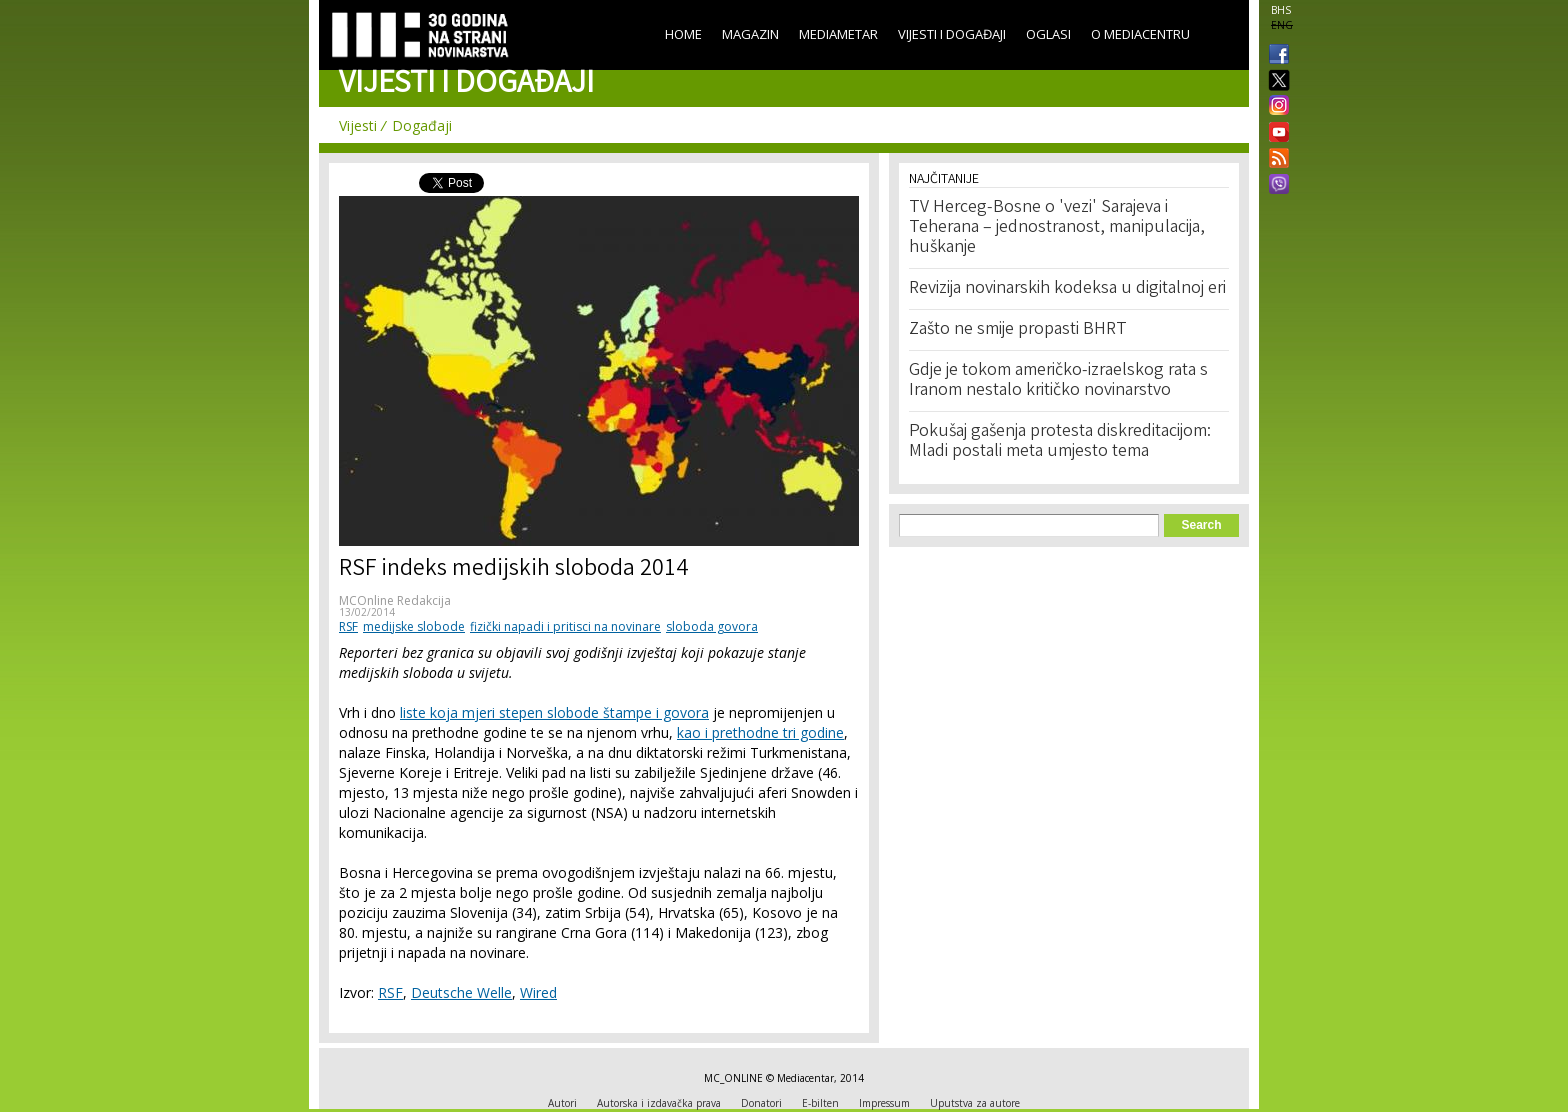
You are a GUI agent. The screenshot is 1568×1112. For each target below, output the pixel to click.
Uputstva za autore (975, 1103)
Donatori (761, 1103)
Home (683, 34)
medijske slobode (414, 626)
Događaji (422, 125)
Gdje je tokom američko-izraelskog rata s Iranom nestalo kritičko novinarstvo (1058, 381)
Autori (562, 1103)
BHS (1281, 10)
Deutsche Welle (461, 992)
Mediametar (838, 34)
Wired (538, 992)
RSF (348, 626)
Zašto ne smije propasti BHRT (1018, 330)
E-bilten (820, 1103)
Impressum (884, 1103)
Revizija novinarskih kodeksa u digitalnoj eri (1067, 289)
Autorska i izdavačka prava (659, 1103)
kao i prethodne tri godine (760, 732)
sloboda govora (712, 626)
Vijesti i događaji (952, 34)
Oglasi (1048, 34)
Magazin (750, 34)
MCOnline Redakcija (395, 600)
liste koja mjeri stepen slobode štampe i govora (554, 712)
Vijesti (358, 125)
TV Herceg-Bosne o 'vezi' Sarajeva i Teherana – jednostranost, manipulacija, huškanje (1057, 228)
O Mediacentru (1140, 34)
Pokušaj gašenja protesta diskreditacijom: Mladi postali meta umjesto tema (1060, 442)
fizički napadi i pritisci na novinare (565, 626)
